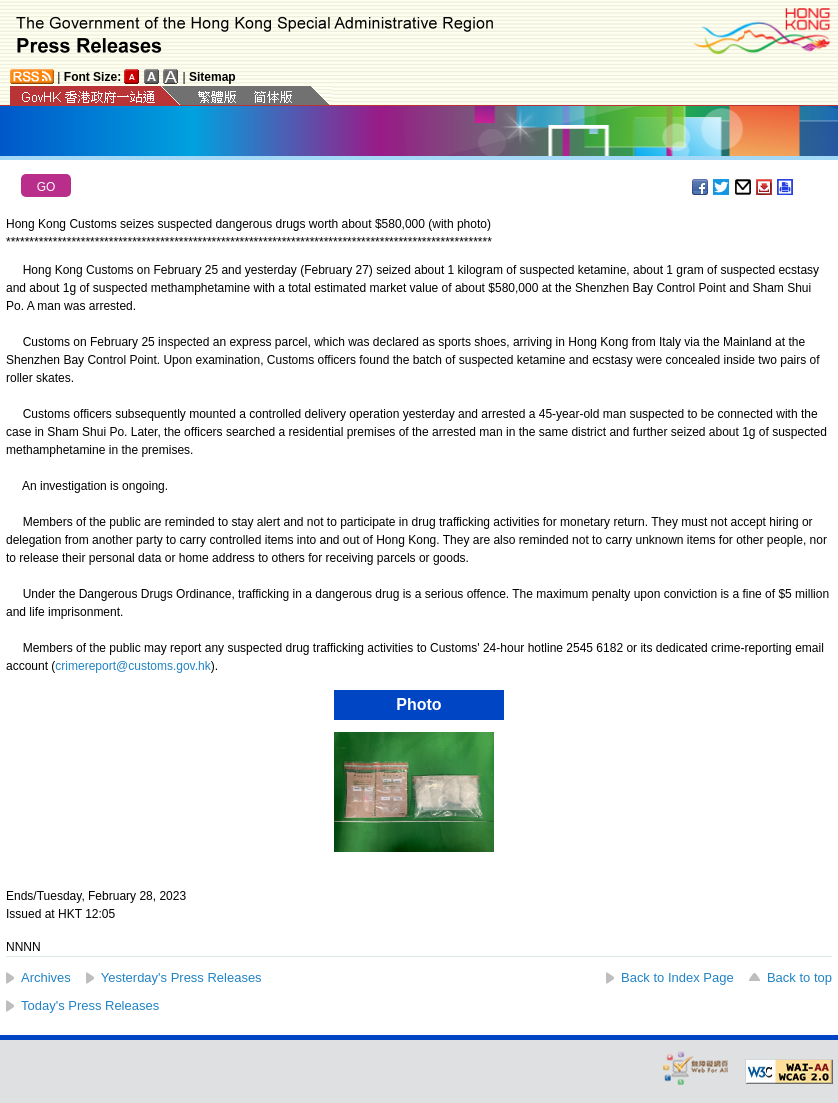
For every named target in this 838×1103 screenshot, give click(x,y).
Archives (46, 977)
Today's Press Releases (90, 1005)
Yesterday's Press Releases (181, 977)
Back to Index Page (677, 977)
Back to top (799, 977)
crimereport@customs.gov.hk (132, 666)
